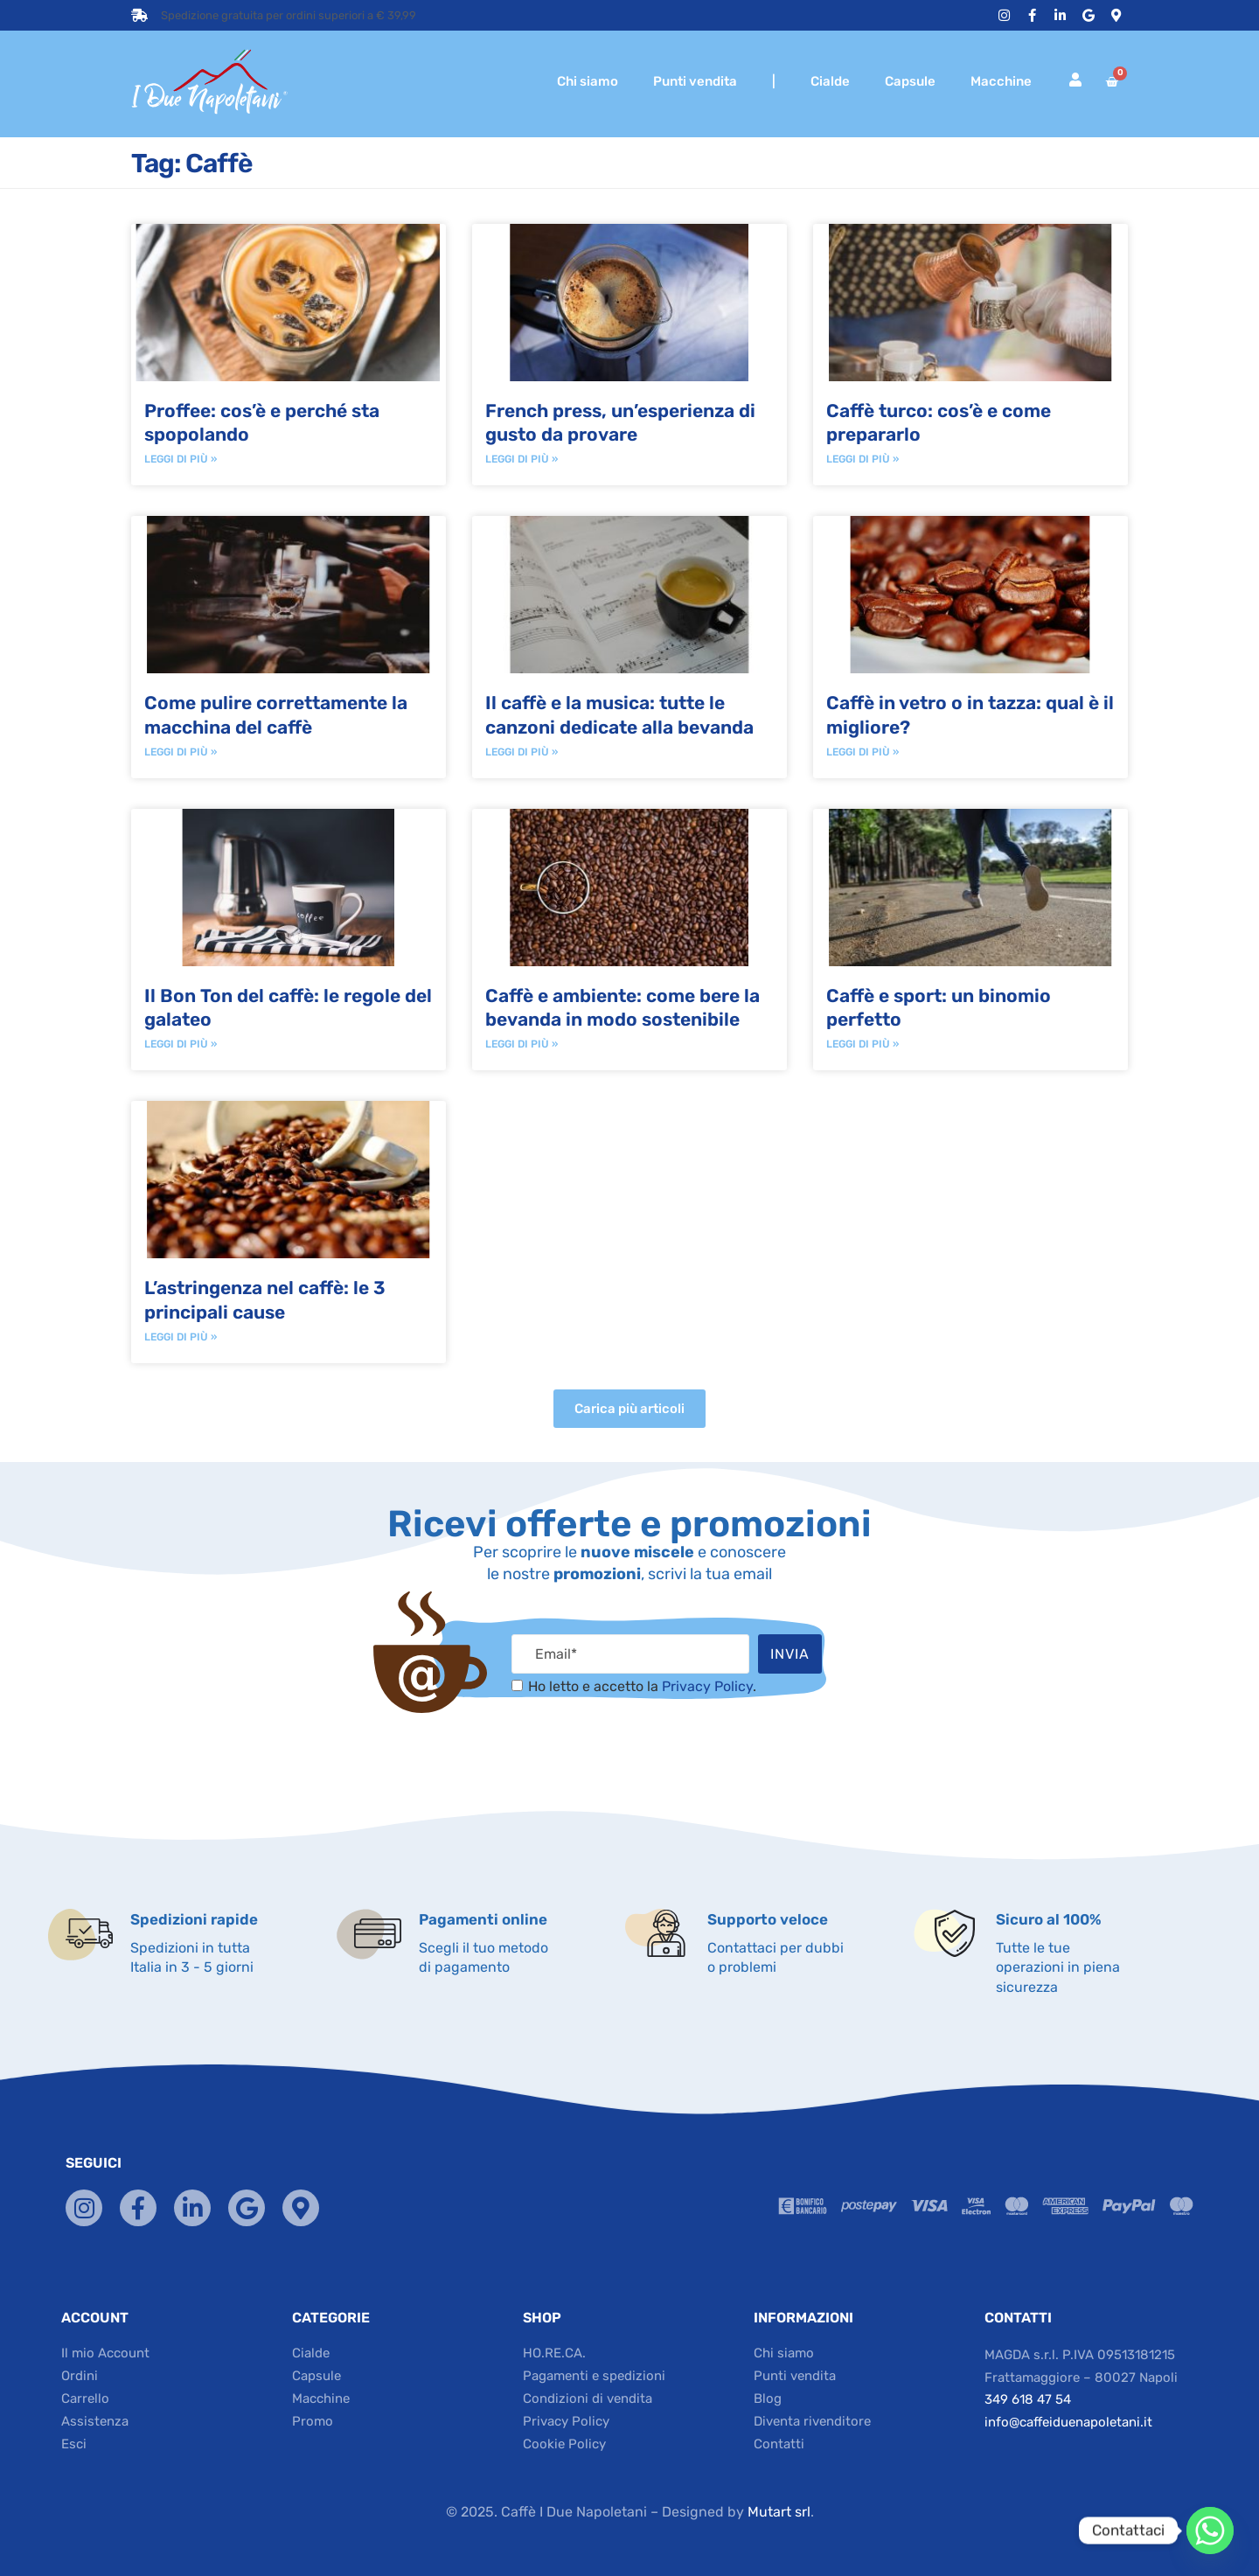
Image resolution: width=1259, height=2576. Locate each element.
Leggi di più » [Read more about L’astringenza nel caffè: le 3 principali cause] (180, 1337)
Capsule (910, 81)
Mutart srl (779, 2511)
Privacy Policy (707, 1686)
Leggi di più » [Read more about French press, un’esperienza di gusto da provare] (521, 459)
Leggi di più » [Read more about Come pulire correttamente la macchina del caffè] (180, 752)
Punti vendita (695, 81)
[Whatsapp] (1210, 2530)
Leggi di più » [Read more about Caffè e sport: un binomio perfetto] (862, 1044)
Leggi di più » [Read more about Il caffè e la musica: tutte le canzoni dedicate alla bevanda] (521, 752)
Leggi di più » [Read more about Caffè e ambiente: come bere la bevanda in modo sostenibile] (521, 1044)
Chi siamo (587, 81)
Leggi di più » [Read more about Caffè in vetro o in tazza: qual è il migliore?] (862, 752)
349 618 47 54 (1027, 2399)
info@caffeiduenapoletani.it (1068, 2422)
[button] (629, 1408)
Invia (790, 1654)
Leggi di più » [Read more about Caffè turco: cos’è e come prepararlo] (862, 459)
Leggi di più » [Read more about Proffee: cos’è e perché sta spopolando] (180, 459)
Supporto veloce (767, 1919)
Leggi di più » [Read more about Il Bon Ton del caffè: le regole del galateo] (180, 1044)
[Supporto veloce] (666, 1933)
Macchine (1001, 81)
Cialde (830, 81)
